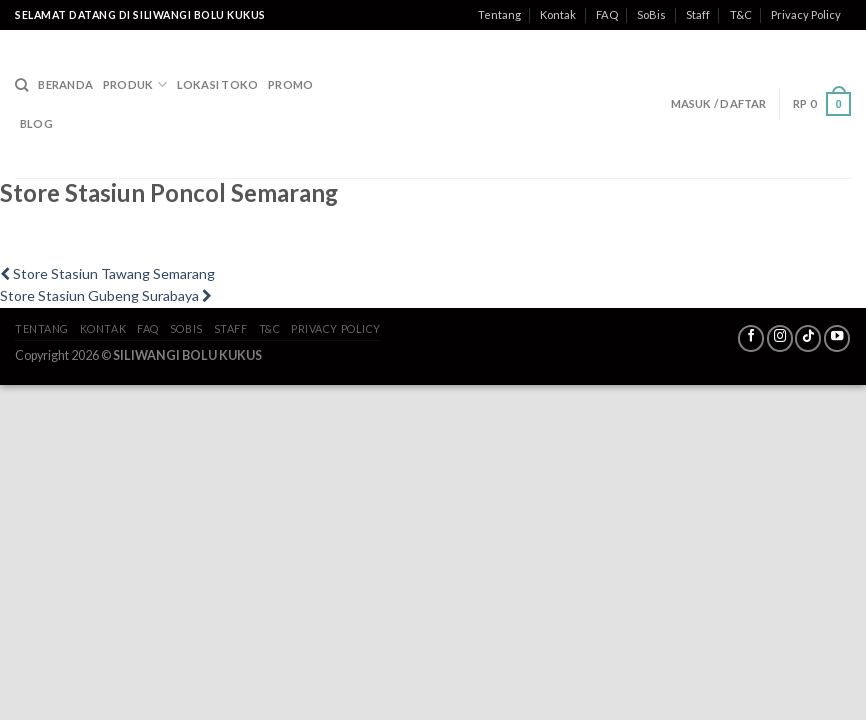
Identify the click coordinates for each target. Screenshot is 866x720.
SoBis (651, 14)
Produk (135, 84)
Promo (290, 84)
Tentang (499, 14)
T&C (741, 14)
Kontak (558, 14)
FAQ (607, 14)
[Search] (21, 85)
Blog (36, 123)
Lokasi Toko (217, 84)
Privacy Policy (806, 14)
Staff (698, 14)
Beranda (65, 84)
